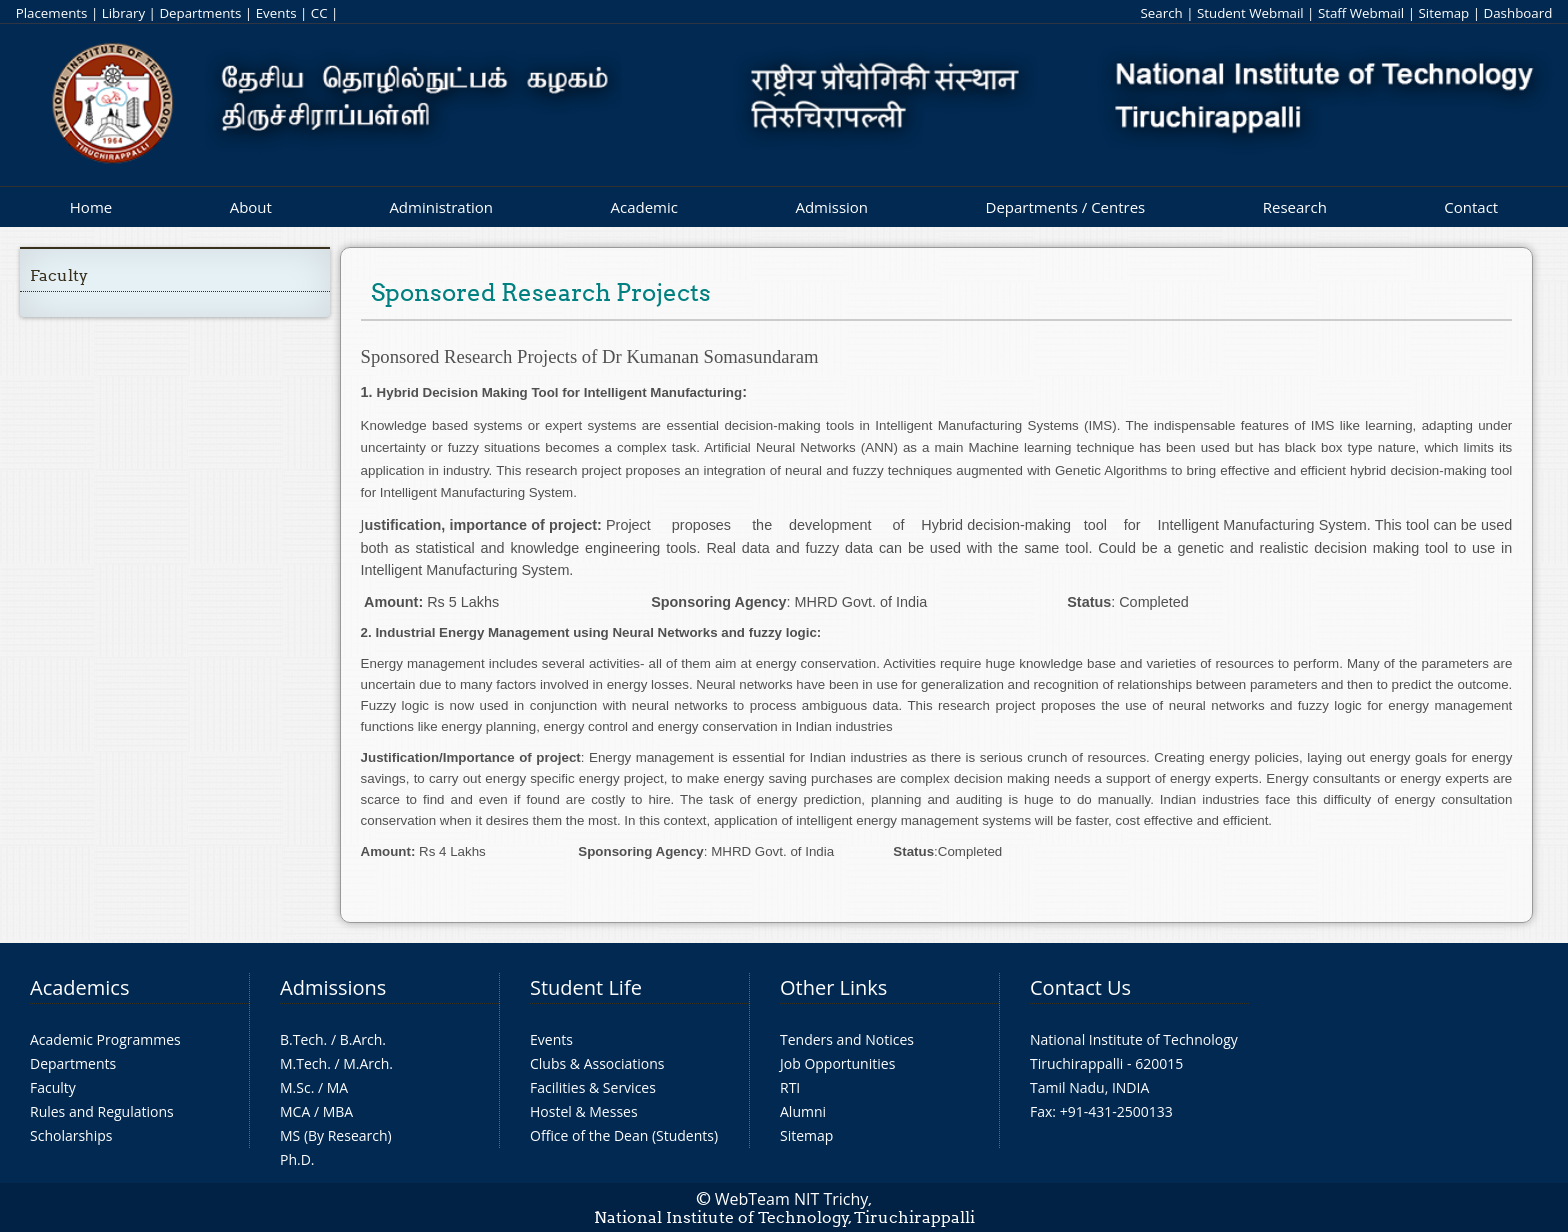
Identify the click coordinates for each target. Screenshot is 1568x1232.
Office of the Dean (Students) (624, 1135)
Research (1295, 207)
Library (123, 13)
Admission (831, 207)
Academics (79, 987)
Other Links (833, 987)
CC (319, 13)
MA (337, 1087)
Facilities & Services (593, 1087)
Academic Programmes (105, 1039)
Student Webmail (1250, 13)
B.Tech (302, 1039)
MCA (295, 1111)
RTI (790, 1087)
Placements (52, 13)
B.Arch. (363, 1039)
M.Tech (303, 1063)
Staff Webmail (1361, 13)
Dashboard (1518, 13)
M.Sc (295, 1087)
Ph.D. (297, 1159)
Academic (643, 207)
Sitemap (1443, 13)
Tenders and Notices (847, 1039)
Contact (1471, 207)
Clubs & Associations (597, 1063)
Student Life (586, 987)
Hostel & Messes (584, 1111)
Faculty (59, 275)
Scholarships (71, 1135)
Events (276, 13)
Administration (441, 207)
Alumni (803, 1111)
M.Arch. (368, 1063)
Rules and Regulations (102, 1111)
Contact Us (1080, 987)
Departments (200, 13)
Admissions (333, 987)
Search (1161, 13)
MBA (338, 1111)
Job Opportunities (837, 1063)
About (251, 207)
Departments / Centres (1066, 207)
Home (91, 207)
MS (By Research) (336, 1135)
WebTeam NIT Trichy (792, 1199)
